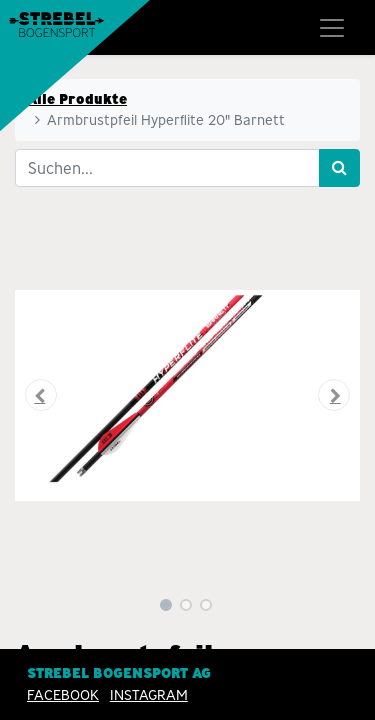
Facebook (63, 695)
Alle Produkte (77, 99)
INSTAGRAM (149, 695)
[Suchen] (339, 168)
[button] (41, 395)
